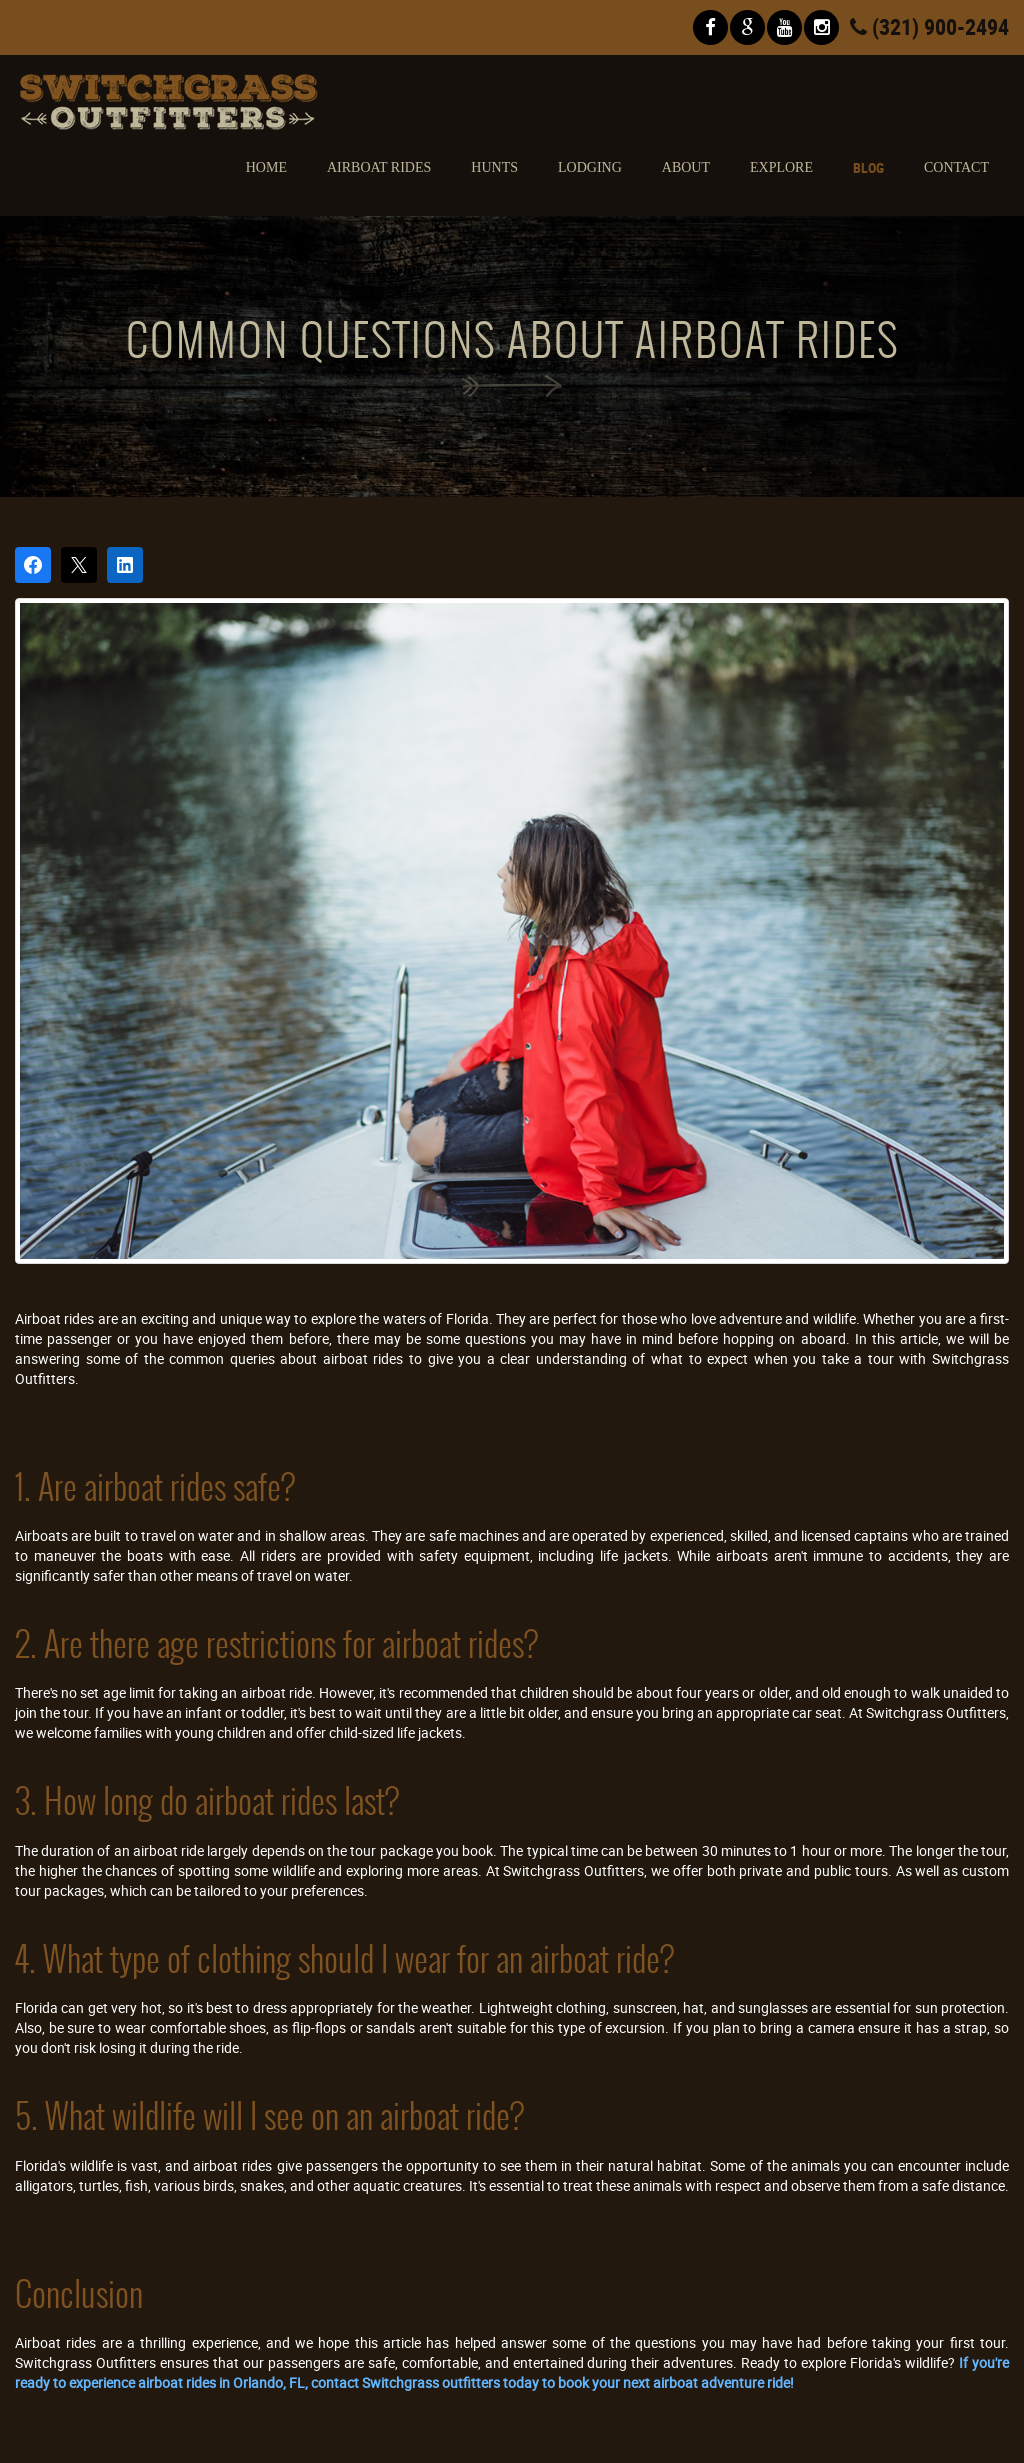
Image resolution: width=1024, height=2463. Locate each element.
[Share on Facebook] (33, 565)
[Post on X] (79, 565)
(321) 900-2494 (929, 26)
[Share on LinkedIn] (125, 565)
